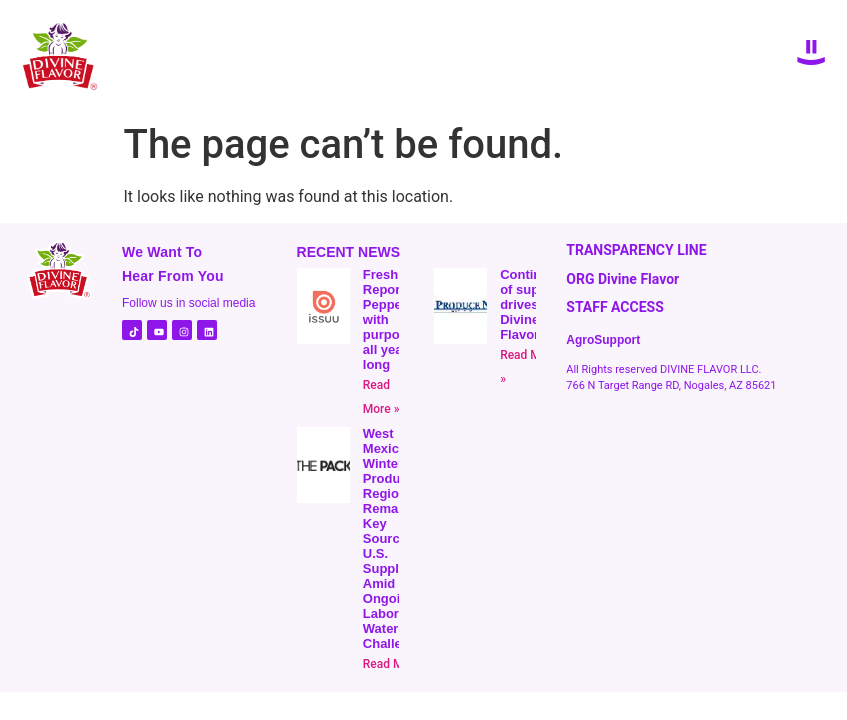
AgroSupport (603, 340)
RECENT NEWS (348, 252)
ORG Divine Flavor (622, 279)
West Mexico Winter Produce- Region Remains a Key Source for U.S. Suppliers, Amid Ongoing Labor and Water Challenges (397, 538)
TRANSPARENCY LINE (636, 250)
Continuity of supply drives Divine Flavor (532, 304)
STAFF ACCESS (615, 307)
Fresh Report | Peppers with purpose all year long (388, 319)
